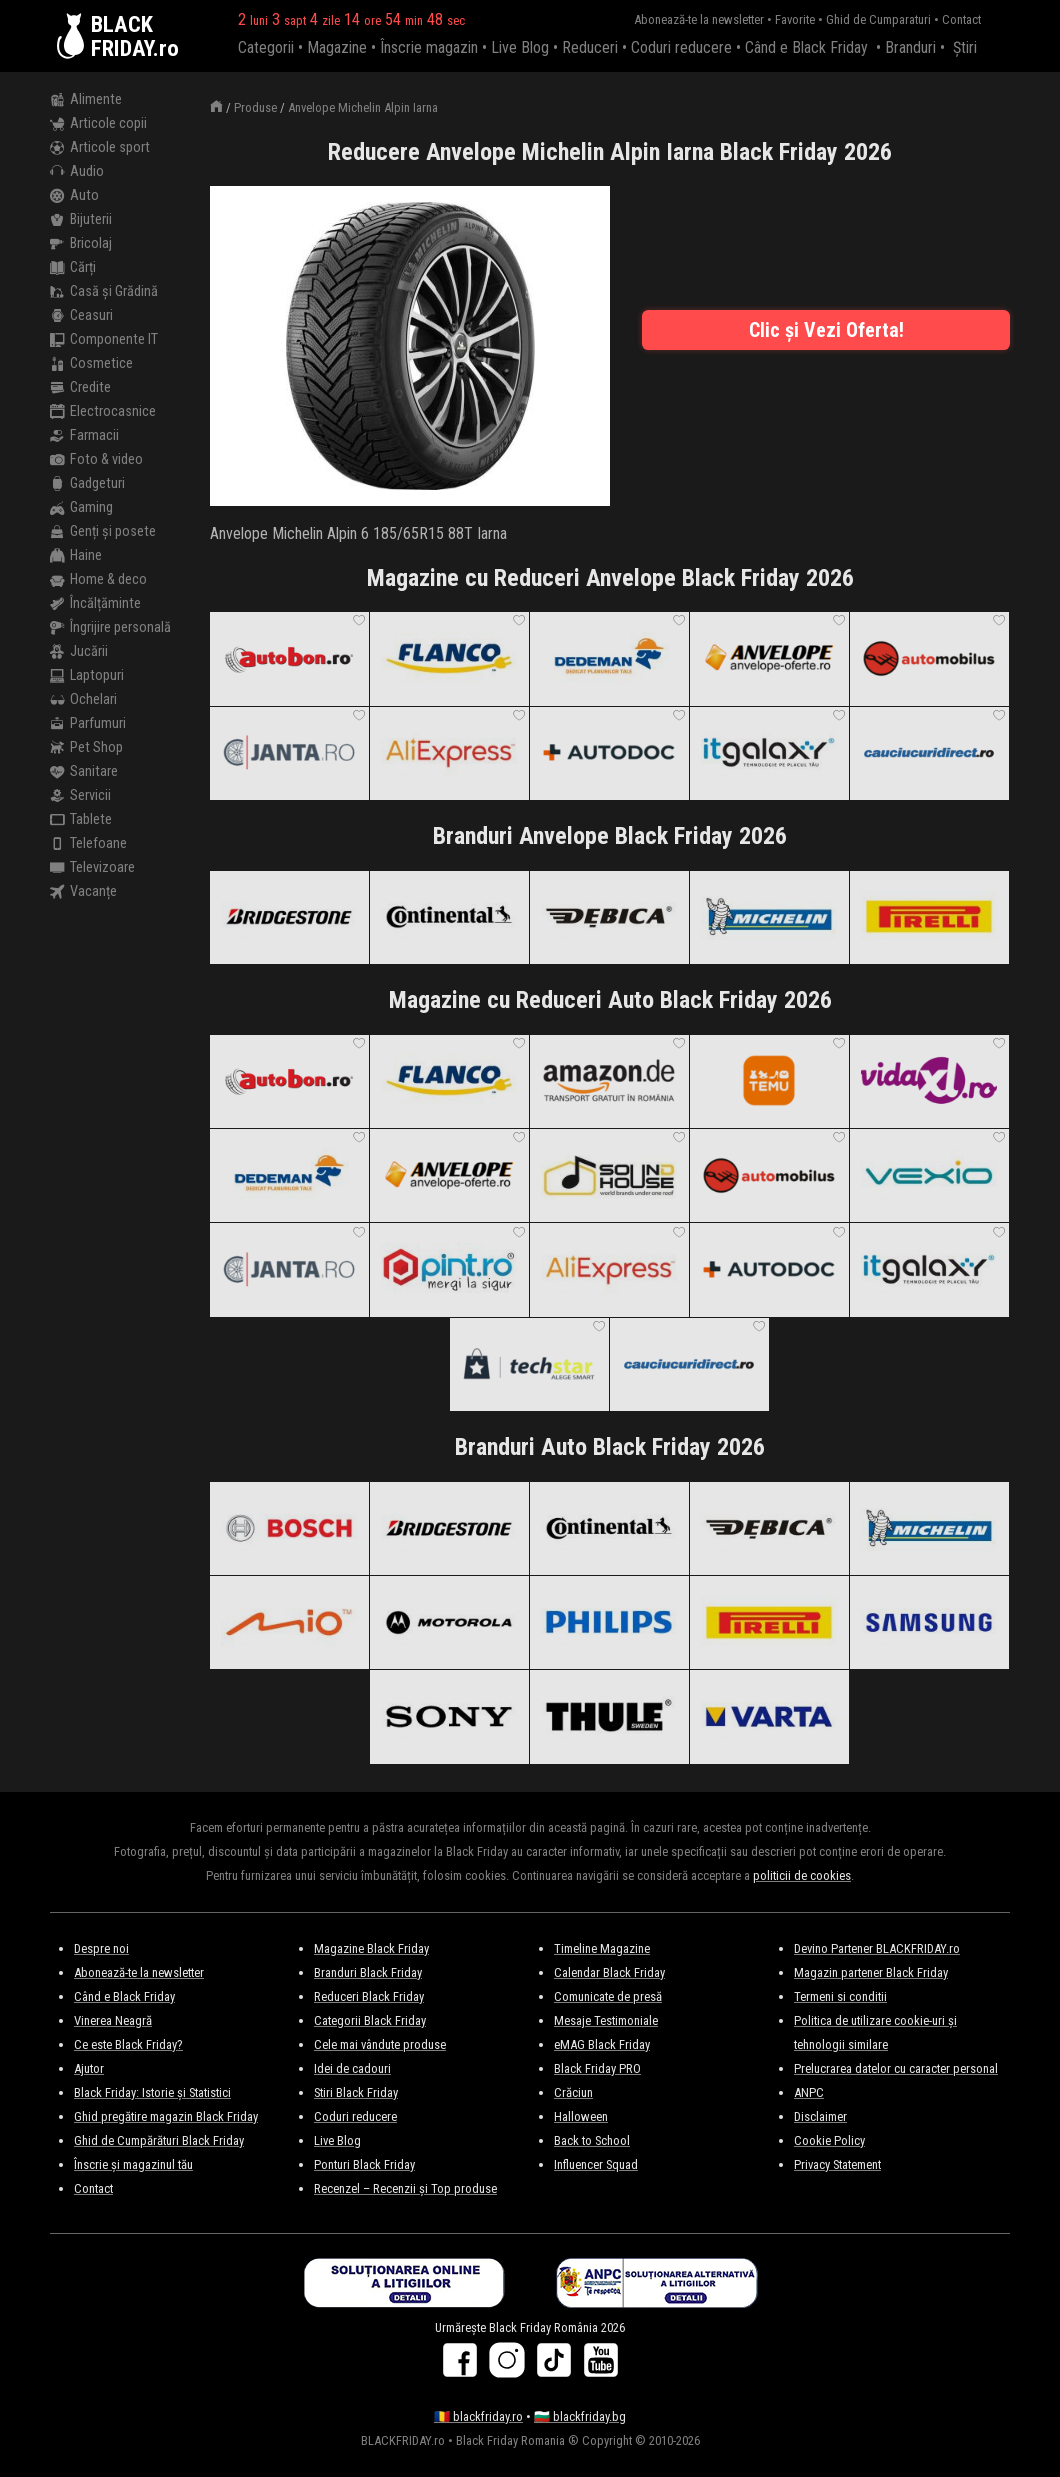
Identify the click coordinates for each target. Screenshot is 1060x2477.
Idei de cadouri (352, 2068)
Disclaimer (820, 2116)
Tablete (81, 820)
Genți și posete (103, 532)
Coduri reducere (681, 47)
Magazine (337, 47)
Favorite (795, 19)
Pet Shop (86, 748)
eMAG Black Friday (602, 2044)
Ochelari (83, 700)
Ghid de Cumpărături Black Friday (159, 2140)
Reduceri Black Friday (369, 1996)
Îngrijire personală (110, 628)
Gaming (81, 508)
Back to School (592, 2140)
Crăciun (573, 2092)
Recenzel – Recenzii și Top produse (405, 2188)
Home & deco (98, 580)
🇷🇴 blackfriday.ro (478, 2416)
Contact (961, 19)
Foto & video (96, 460)
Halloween (581, 2116)
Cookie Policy (829, 2140)
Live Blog (520, 47)
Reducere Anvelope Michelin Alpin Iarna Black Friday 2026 (610, 152)
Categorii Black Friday (370, 2020)
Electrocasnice (103, 412)
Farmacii (84, 436)
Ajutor (89, 2068)
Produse (255, 107)
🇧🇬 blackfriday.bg (580, 2416)
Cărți (73, 268)
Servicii (80, 796)
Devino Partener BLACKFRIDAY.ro (877, 1948)
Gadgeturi (87, 484)
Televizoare (92, 868)
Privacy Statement (837, 2164)
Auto (74, 196)
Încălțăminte (95, 604)
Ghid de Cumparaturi (878, 19)
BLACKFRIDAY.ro (135, 36)
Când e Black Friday (806, 47)
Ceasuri (81, 316)
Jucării (79, 652)
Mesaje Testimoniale (606, 2020)
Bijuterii (81, 220)
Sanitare (84, 772)
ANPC (809, 2092)
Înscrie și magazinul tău (133, 2164)
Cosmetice (91, 364)
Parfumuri (88, 724)
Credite (80, 388)
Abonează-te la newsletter (699, 19)
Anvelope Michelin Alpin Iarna (363, 107)
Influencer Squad (596, 2164)
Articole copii (98, 124)
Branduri (910, 47)
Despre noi (101, 1948)
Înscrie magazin (429, 47)
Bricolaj (81, 244)
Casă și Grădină (104, 292)
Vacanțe (83, 892)
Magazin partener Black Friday (871, 1972)
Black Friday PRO (597, 2068)
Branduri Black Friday (368, 1972)
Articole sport (100, 148)
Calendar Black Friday (609, 1972)
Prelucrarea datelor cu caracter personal (896, 2068)
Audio (77, 172)
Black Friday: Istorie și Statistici (152, 2092)
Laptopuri (87, 676)
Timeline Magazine (602, 1948)
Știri (965, 47)
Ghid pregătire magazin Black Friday (166, 2116)
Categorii (266, 47)
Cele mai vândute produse (380, 2044)
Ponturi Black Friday (364, 2164)
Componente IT (104, 340)
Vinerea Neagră (113, 2020)
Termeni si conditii (840, 1996)
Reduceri (590, 47)
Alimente (86, 100)
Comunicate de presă (608, 1996)
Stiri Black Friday (356, 2092)
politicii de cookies (802, 1875)
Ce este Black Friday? (128, 2044)
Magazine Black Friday (371, 1948)
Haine (76, 556)
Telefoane (88, 844)
